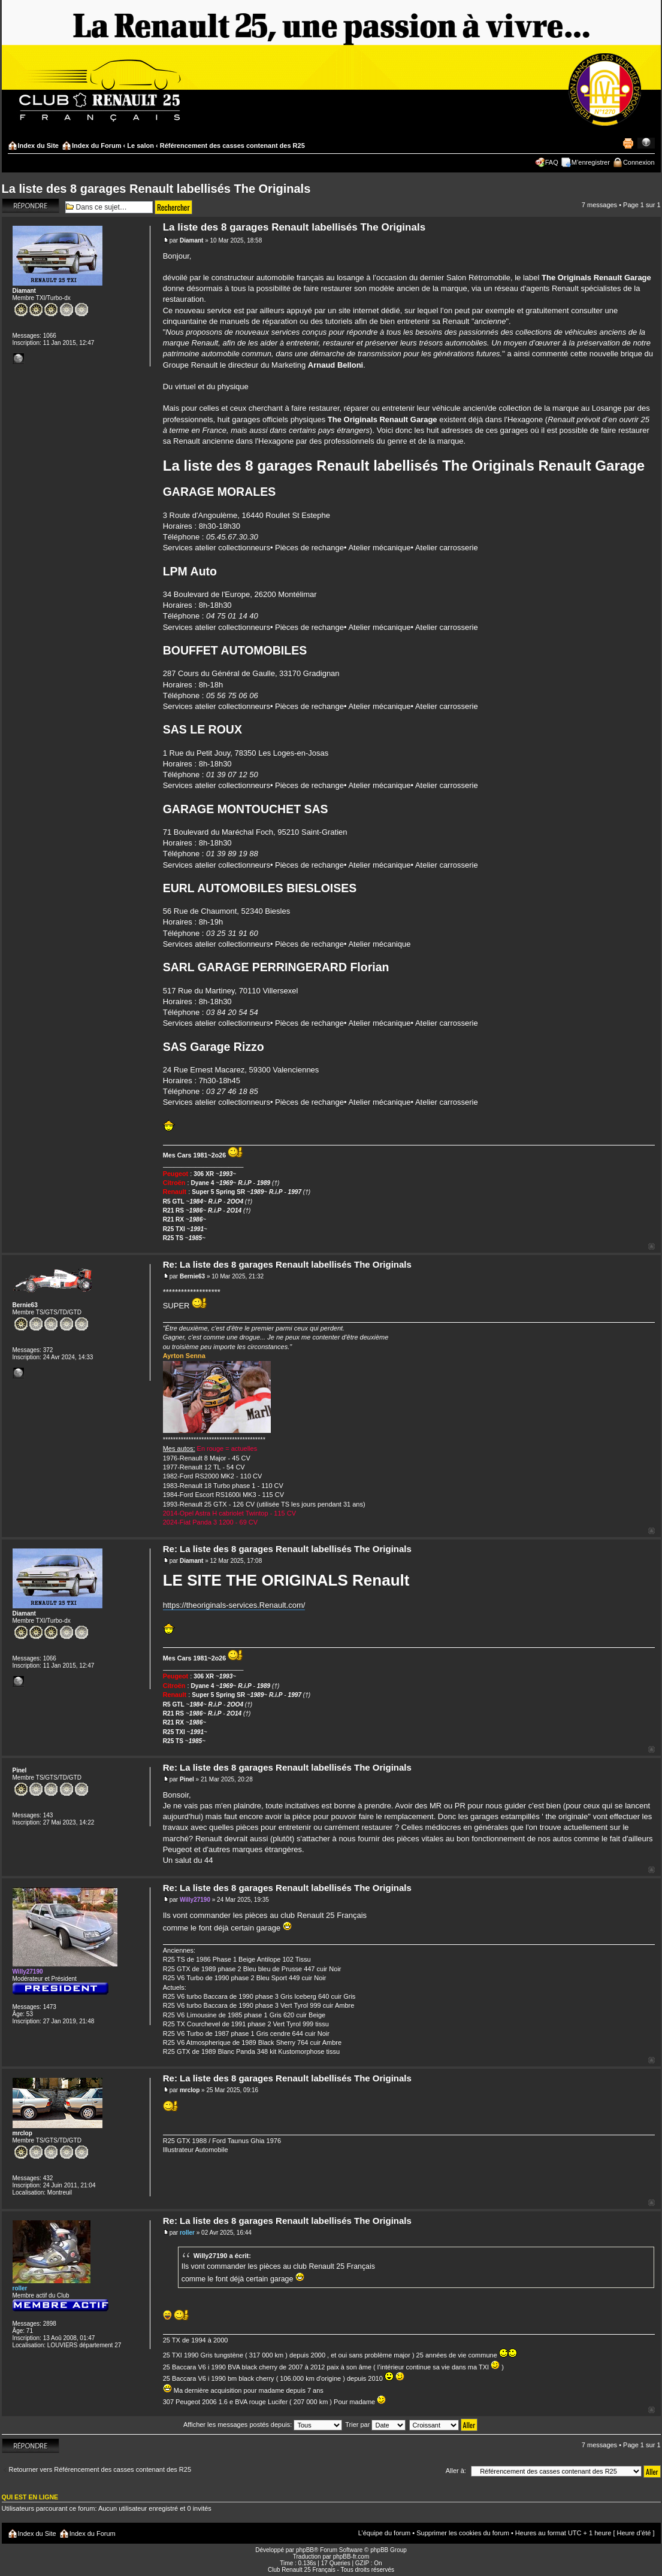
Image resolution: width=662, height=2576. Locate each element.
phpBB (305, 2550)
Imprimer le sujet (627, 143)
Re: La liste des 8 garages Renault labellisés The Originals (287, 1264)
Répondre (30, 205)
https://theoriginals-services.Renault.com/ (234, 1605)
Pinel (187, 1779)
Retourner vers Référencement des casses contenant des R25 (100, 2469)
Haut (651, 1246)
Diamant (191, 240)
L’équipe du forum (384, 2532)
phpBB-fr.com (351, 2556)
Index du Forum (97, 145)
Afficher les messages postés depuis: (262, 2424)
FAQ (551, 162)
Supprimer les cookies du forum (462, 2532)
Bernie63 (192, 1276)
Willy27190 (195, 1899)
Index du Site (38, 145)
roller (187, 2232)
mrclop (189, 2090)
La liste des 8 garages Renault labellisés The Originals (156, 188)
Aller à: (456, 2470)
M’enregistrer (591, 162)
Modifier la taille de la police (646, 143)
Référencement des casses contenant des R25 (232, 145)
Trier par (375, 2424)
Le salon (140, 145)
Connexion (639, 162)
